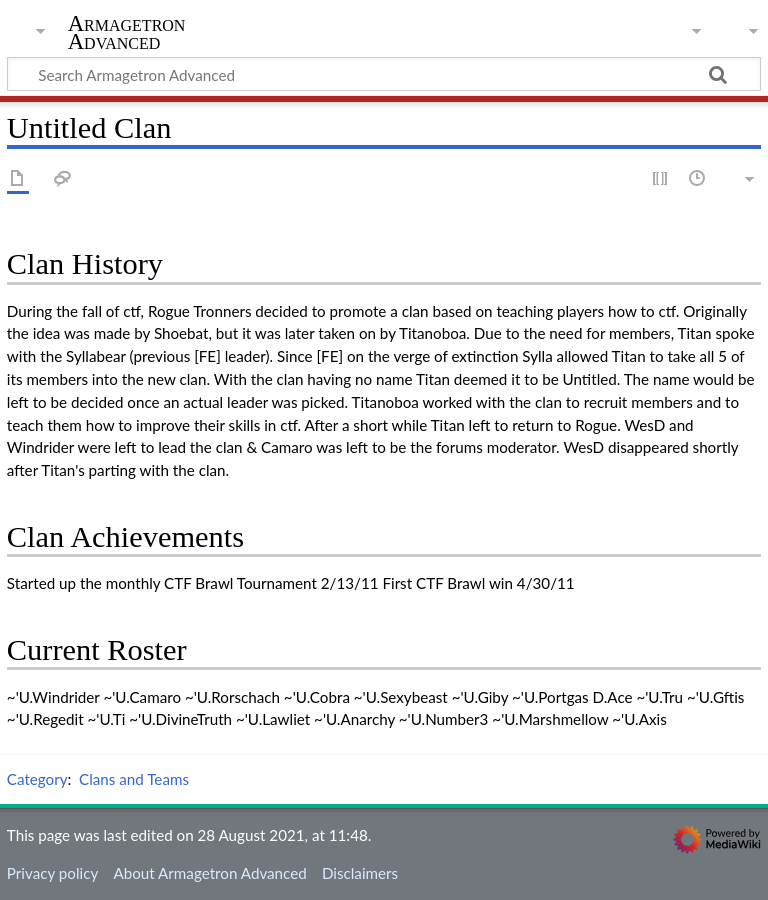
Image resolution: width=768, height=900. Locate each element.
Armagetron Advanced (127, 33)
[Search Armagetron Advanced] (384, 74)
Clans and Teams (134, 779)
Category (37, 779)
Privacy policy (52, 873)
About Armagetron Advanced (209, 873)
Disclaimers (360, 873)
